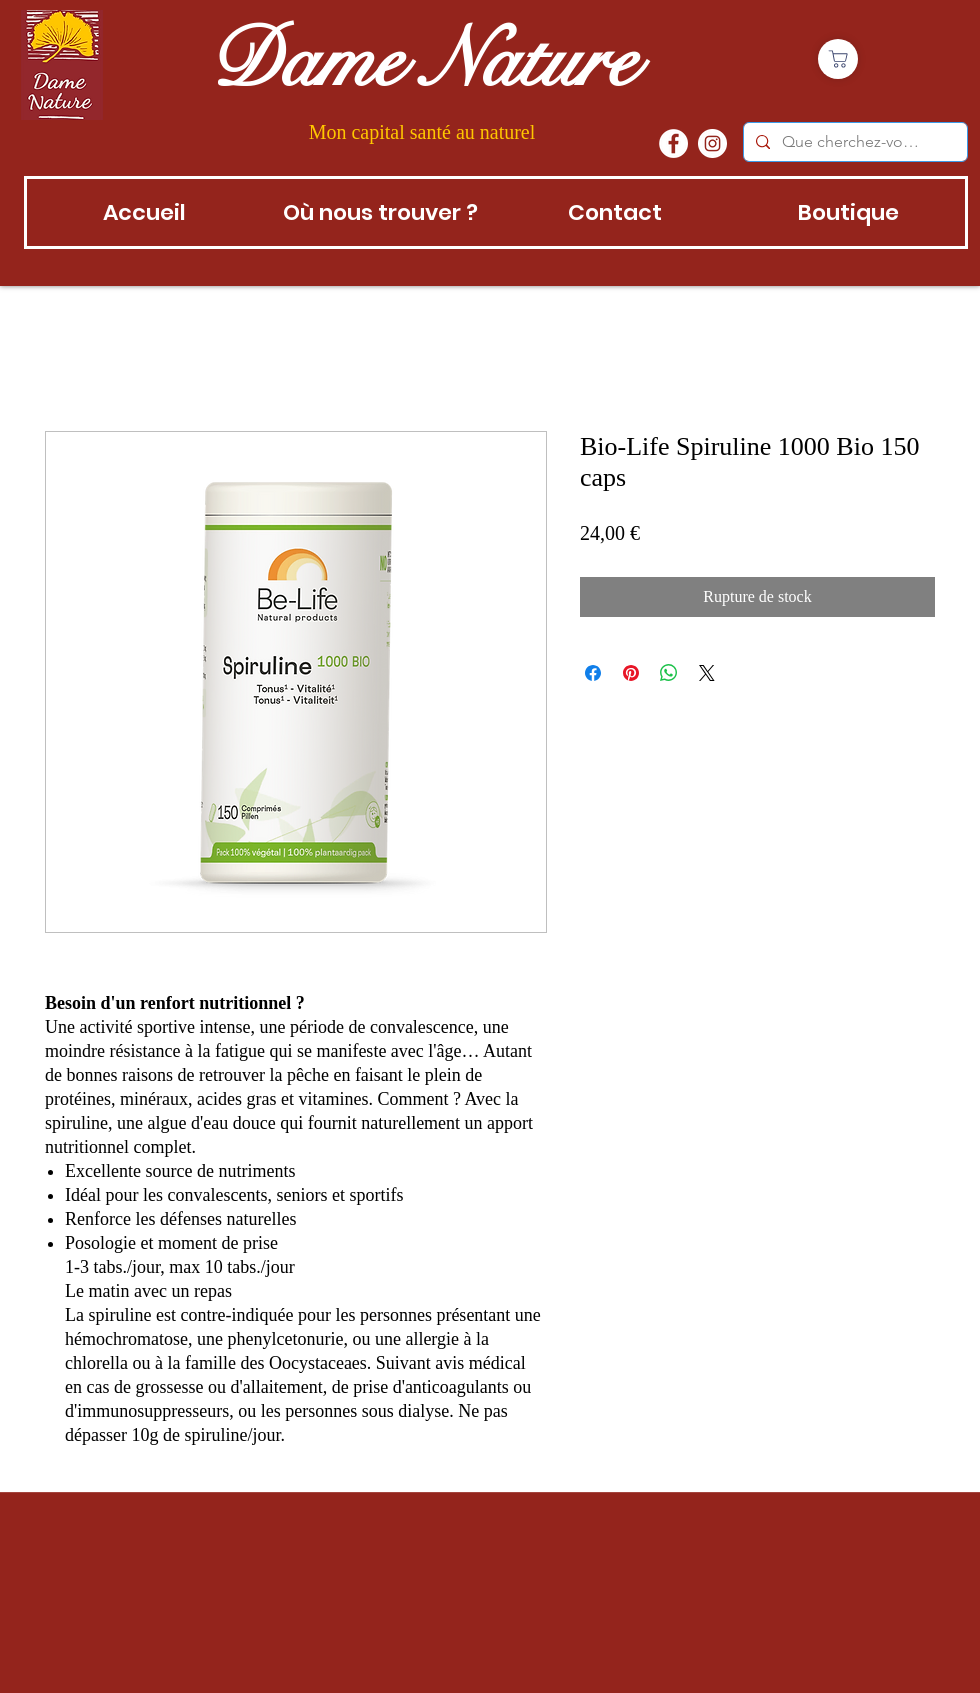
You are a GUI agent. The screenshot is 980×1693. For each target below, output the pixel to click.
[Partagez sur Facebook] (593, 673)
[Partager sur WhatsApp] (669, 673)
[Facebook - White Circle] (673, 143)
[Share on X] (707, 673)
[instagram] (712, 143)
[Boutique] (838, 59)
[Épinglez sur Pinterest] (631, 673)
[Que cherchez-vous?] (853, 142)
